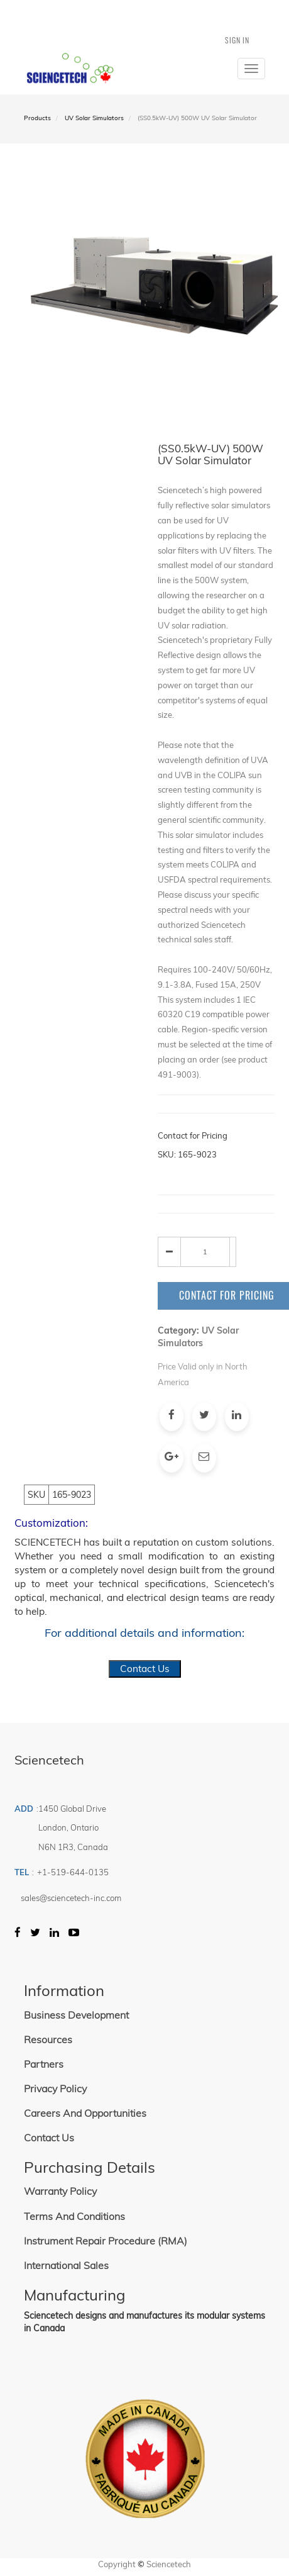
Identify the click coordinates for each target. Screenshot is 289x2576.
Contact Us (145, 1669)
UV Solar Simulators (94, 118)
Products (37, 118)
